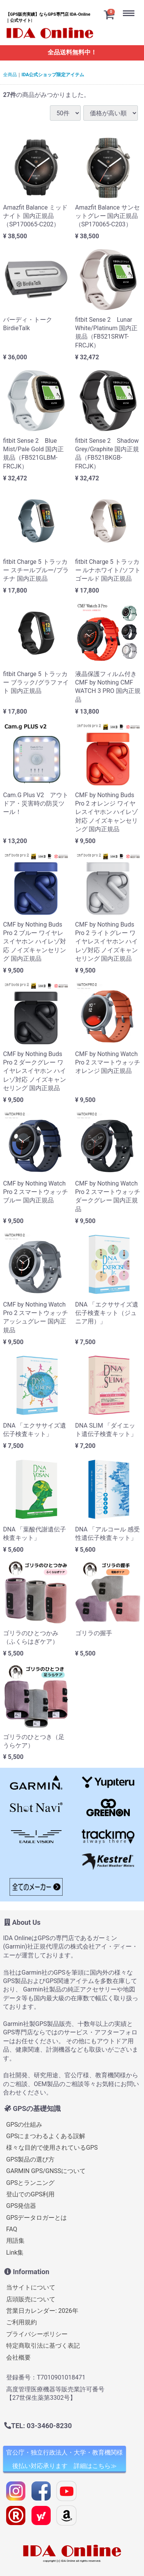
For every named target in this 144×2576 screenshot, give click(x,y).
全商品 (10, 74)
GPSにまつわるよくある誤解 (46, 2135)
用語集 (15, 2240)
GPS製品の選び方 (30, 2159)
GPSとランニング (30, 2182)
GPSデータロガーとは (36, 2217)
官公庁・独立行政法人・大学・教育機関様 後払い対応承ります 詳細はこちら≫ (64, 2459)
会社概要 (18, 2357)
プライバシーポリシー (37, 2333)
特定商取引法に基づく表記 (43, 2345)
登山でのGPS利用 (30, 2194)
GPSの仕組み (24, 2124)
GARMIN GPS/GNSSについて (46, 2171)
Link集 (14, 2252)
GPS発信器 (21, 2205)
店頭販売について (30, 2299)
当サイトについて (30, 2287)
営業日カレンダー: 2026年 (42, 2310)
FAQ (11, 2229)
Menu (130, 7)
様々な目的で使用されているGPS (52, 2147)
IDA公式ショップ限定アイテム (53, 74)
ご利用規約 (21, 2322)
